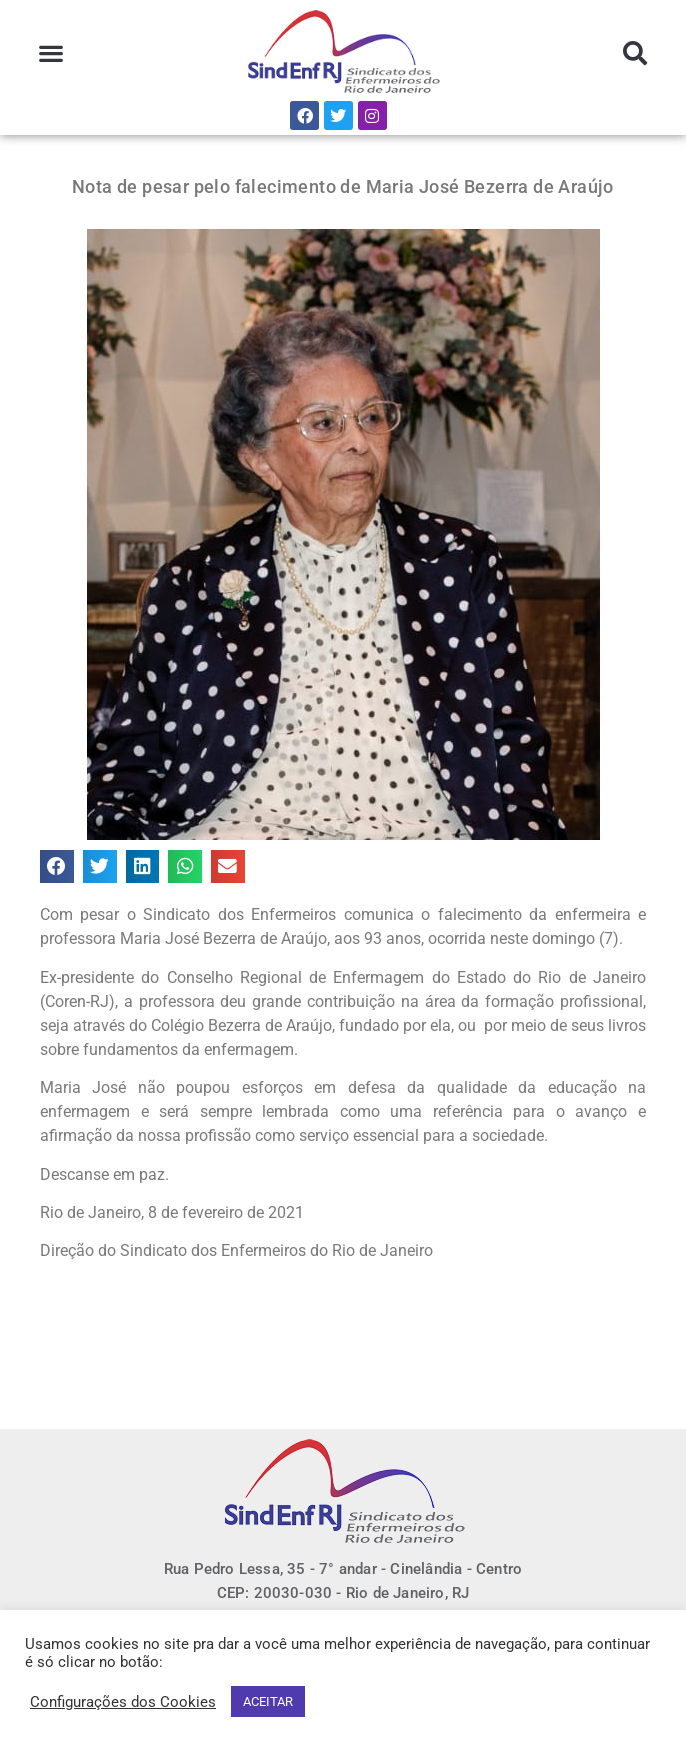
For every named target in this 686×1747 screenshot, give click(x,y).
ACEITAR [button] (268, 1701)
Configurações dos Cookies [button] (123, 1702)
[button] (51, 53)
